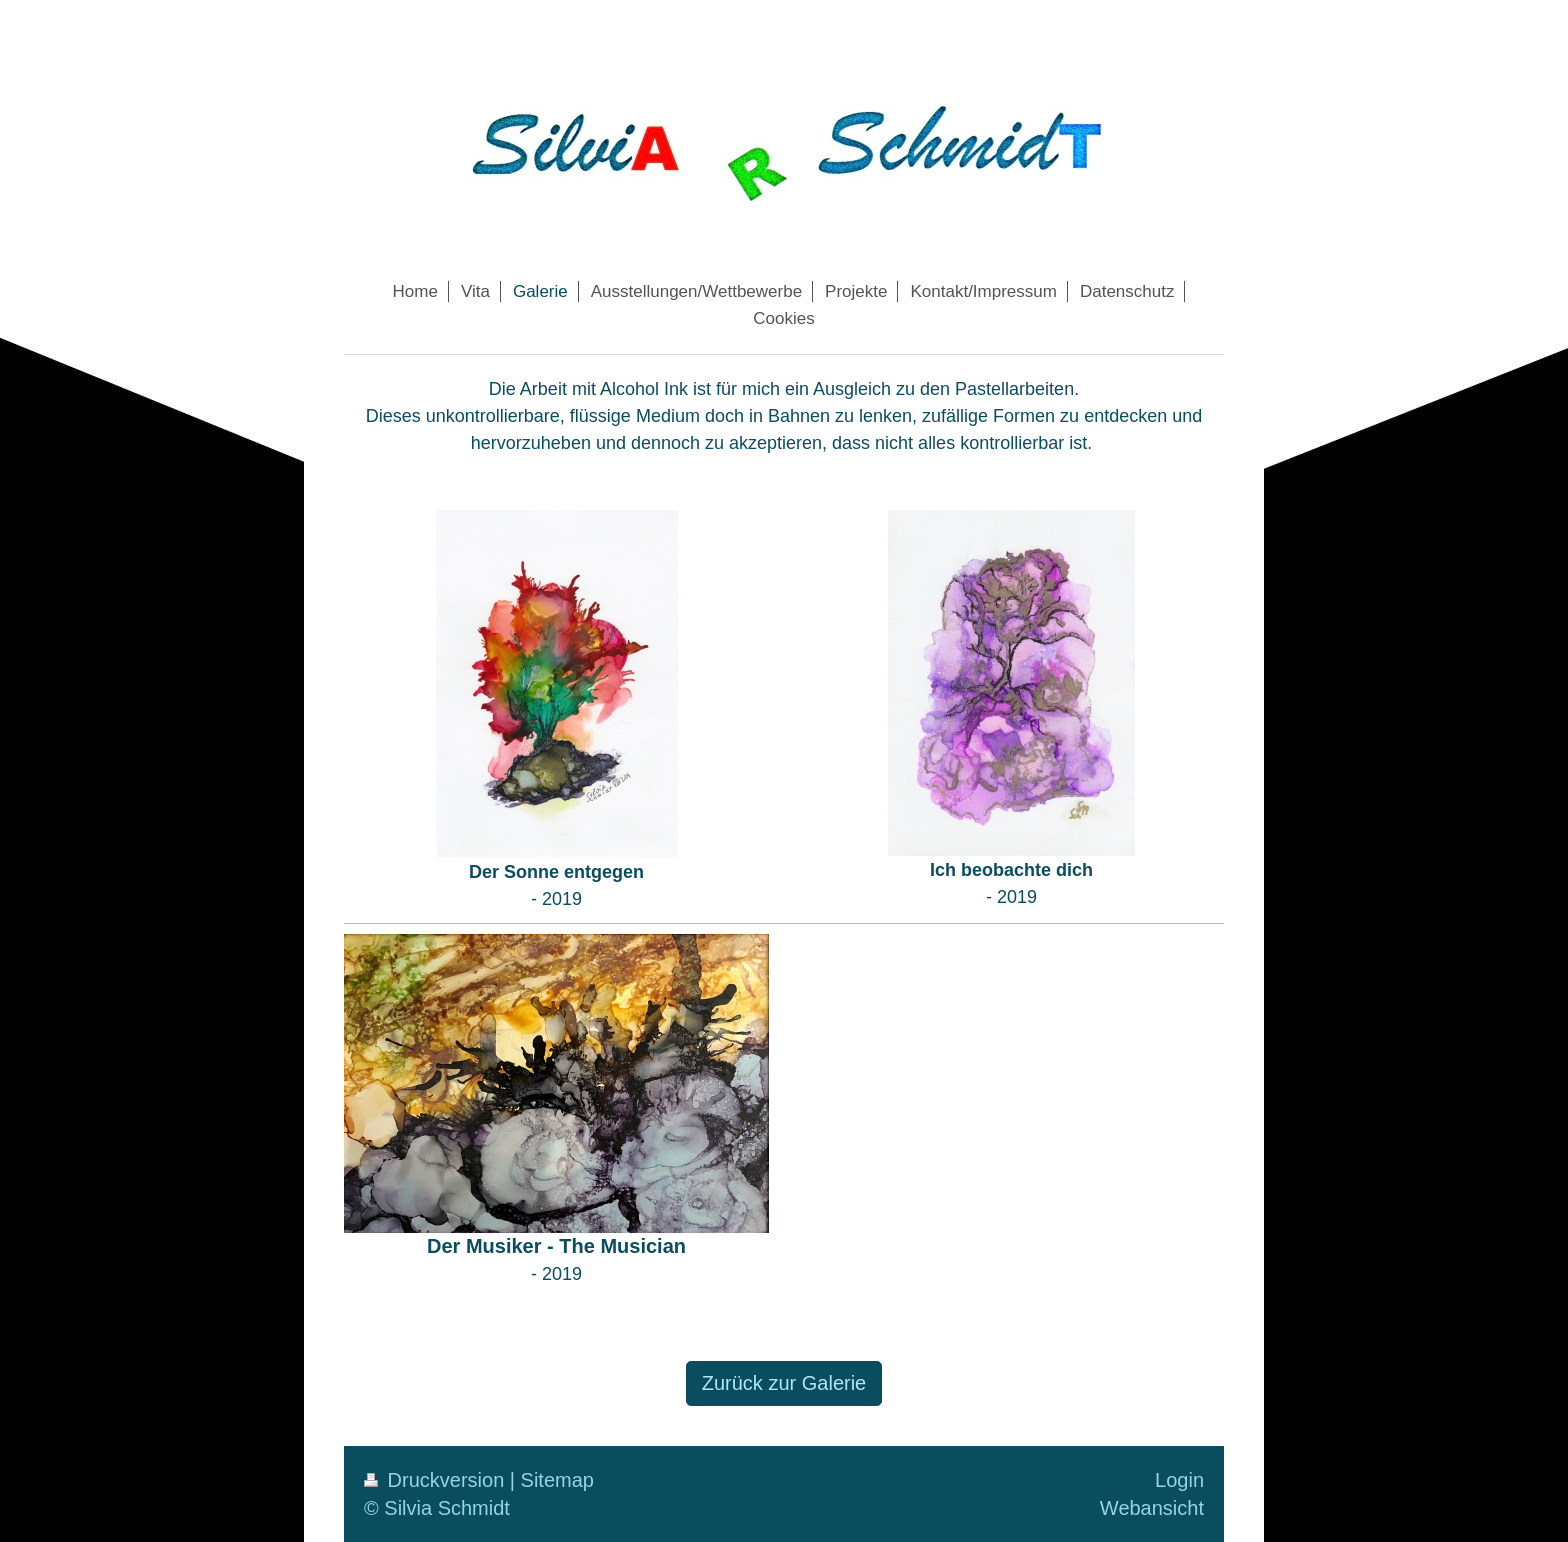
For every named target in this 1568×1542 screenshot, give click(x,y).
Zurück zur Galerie (784, 1383)
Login (1179, 1480)
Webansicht (1152, 1508)
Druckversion (437, 1480)
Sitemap (557, 1480)
